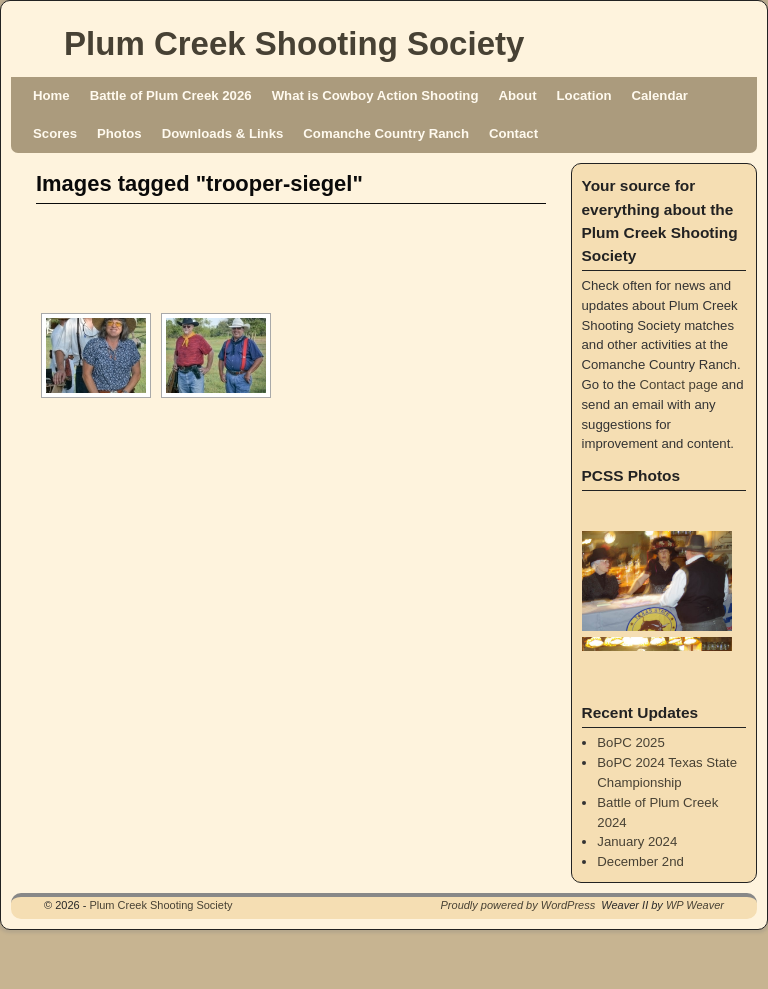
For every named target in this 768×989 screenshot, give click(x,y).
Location (584, 95)
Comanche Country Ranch (386, 133)
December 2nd (640, 861)
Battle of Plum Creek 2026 (171, 95)
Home (51, 95)
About (517, 95)
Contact (513, 133)
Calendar (660, 95)
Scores (55, 133)
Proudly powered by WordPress (518, 905)
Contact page (678, 384)
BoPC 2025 (630, 742)
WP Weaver (695, 905)
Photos (119, 133)
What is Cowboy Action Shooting (375, 95)
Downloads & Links (223, 133)
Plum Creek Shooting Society (294, 43)
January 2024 (637, 841)
